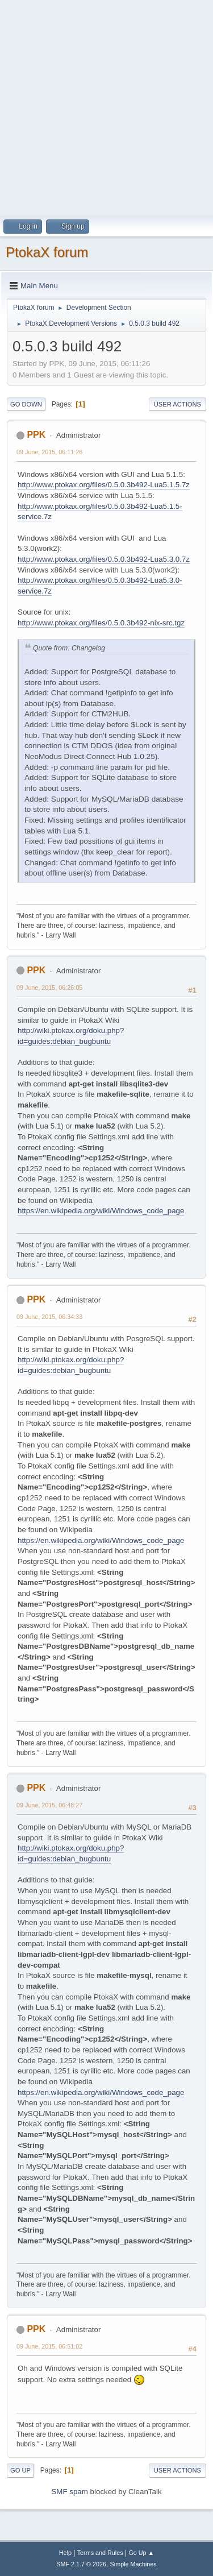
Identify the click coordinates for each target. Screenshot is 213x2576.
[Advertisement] (106, 106)
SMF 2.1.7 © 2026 (81, 2564)
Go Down (26, 404)
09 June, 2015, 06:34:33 (49, 1316)
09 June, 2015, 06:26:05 (49, 987)
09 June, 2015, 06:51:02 (49, 2346)
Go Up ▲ (141, 2552)
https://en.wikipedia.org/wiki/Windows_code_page (101, 1210)
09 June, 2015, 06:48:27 (49, 1805)
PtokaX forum (47, 252)
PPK (36, 434)
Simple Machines (133, 2564)
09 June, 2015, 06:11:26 (49, 452)
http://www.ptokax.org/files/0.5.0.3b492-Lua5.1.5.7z (104, 484)
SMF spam (69, 2491)
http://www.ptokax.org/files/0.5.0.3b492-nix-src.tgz (101, 623)
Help (65, 2552)
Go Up (20, 2470)
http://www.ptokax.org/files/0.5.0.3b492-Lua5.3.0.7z (104, 559)
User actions (177, 404)
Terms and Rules (100, 2552)
